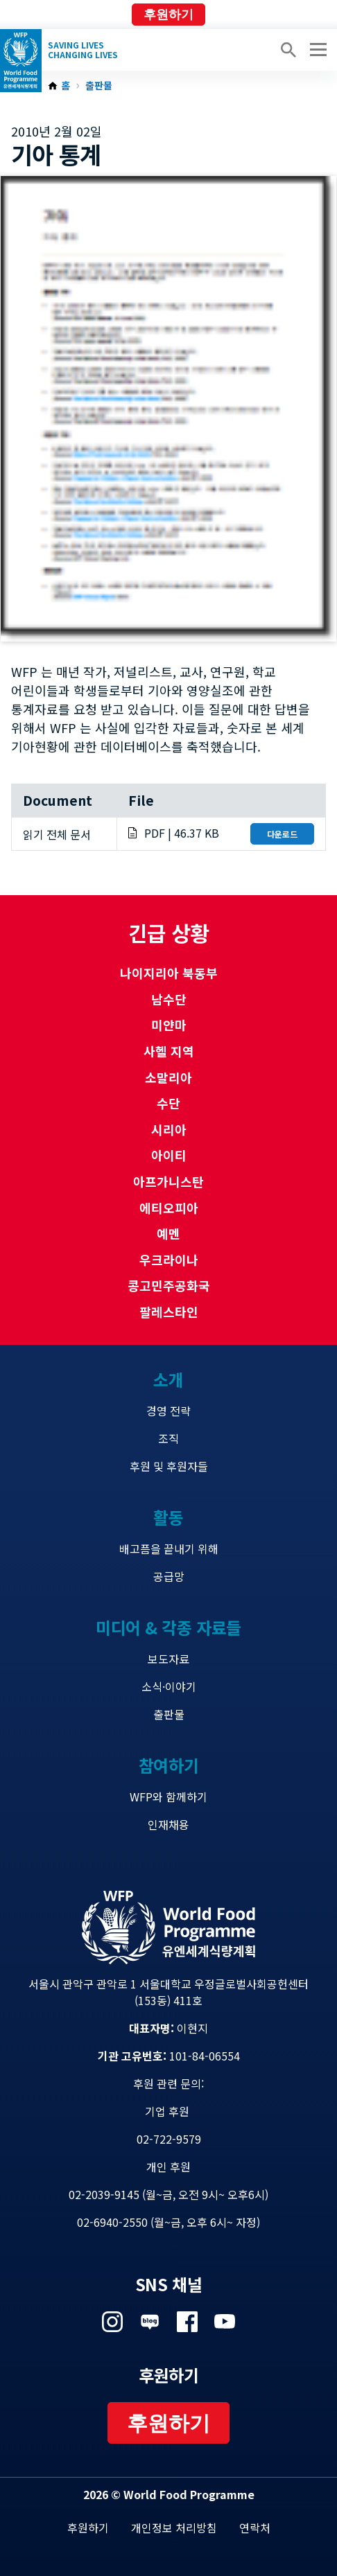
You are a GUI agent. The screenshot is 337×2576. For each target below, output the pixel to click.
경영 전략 (168, 1410)
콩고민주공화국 (169, 1285)
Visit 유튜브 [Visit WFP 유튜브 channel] (224, 2321)
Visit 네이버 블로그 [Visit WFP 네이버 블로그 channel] (149, 2321)
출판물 (98, 86)
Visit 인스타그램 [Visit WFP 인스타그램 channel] (112, 2321)
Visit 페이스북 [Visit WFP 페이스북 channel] (187, 2321)
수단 (168, 1103)
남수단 (169, 999)
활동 (168, 1517)
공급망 (168, 1576)
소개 (168, 1379)
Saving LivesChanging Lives (83, 50)
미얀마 (169, 1025)
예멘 (168, 1233)
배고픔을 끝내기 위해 (168, 1548)
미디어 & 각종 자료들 (168, 1627)
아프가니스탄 (168, 1181)
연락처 (254, 2527)
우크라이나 (168, 1260)
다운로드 (282, 834)
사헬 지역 (169, 1051)
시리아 (169, 1129)
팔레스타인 (168, 1312)
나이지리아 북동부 (169, 973)
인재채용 (168, 1824)
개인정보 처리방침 (174, 2527)
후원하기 (168, 14)
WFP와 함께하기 (168, 1796)
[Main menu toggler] (316, 49)
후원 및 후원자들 (169, 1466)
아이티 (169, 1155)
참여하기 (168, 1765)
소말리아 (168, 1077)
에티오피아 (168, 1208)
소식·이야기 (168, 1686)
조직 (168, 1438)
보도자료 (168, 1658)
